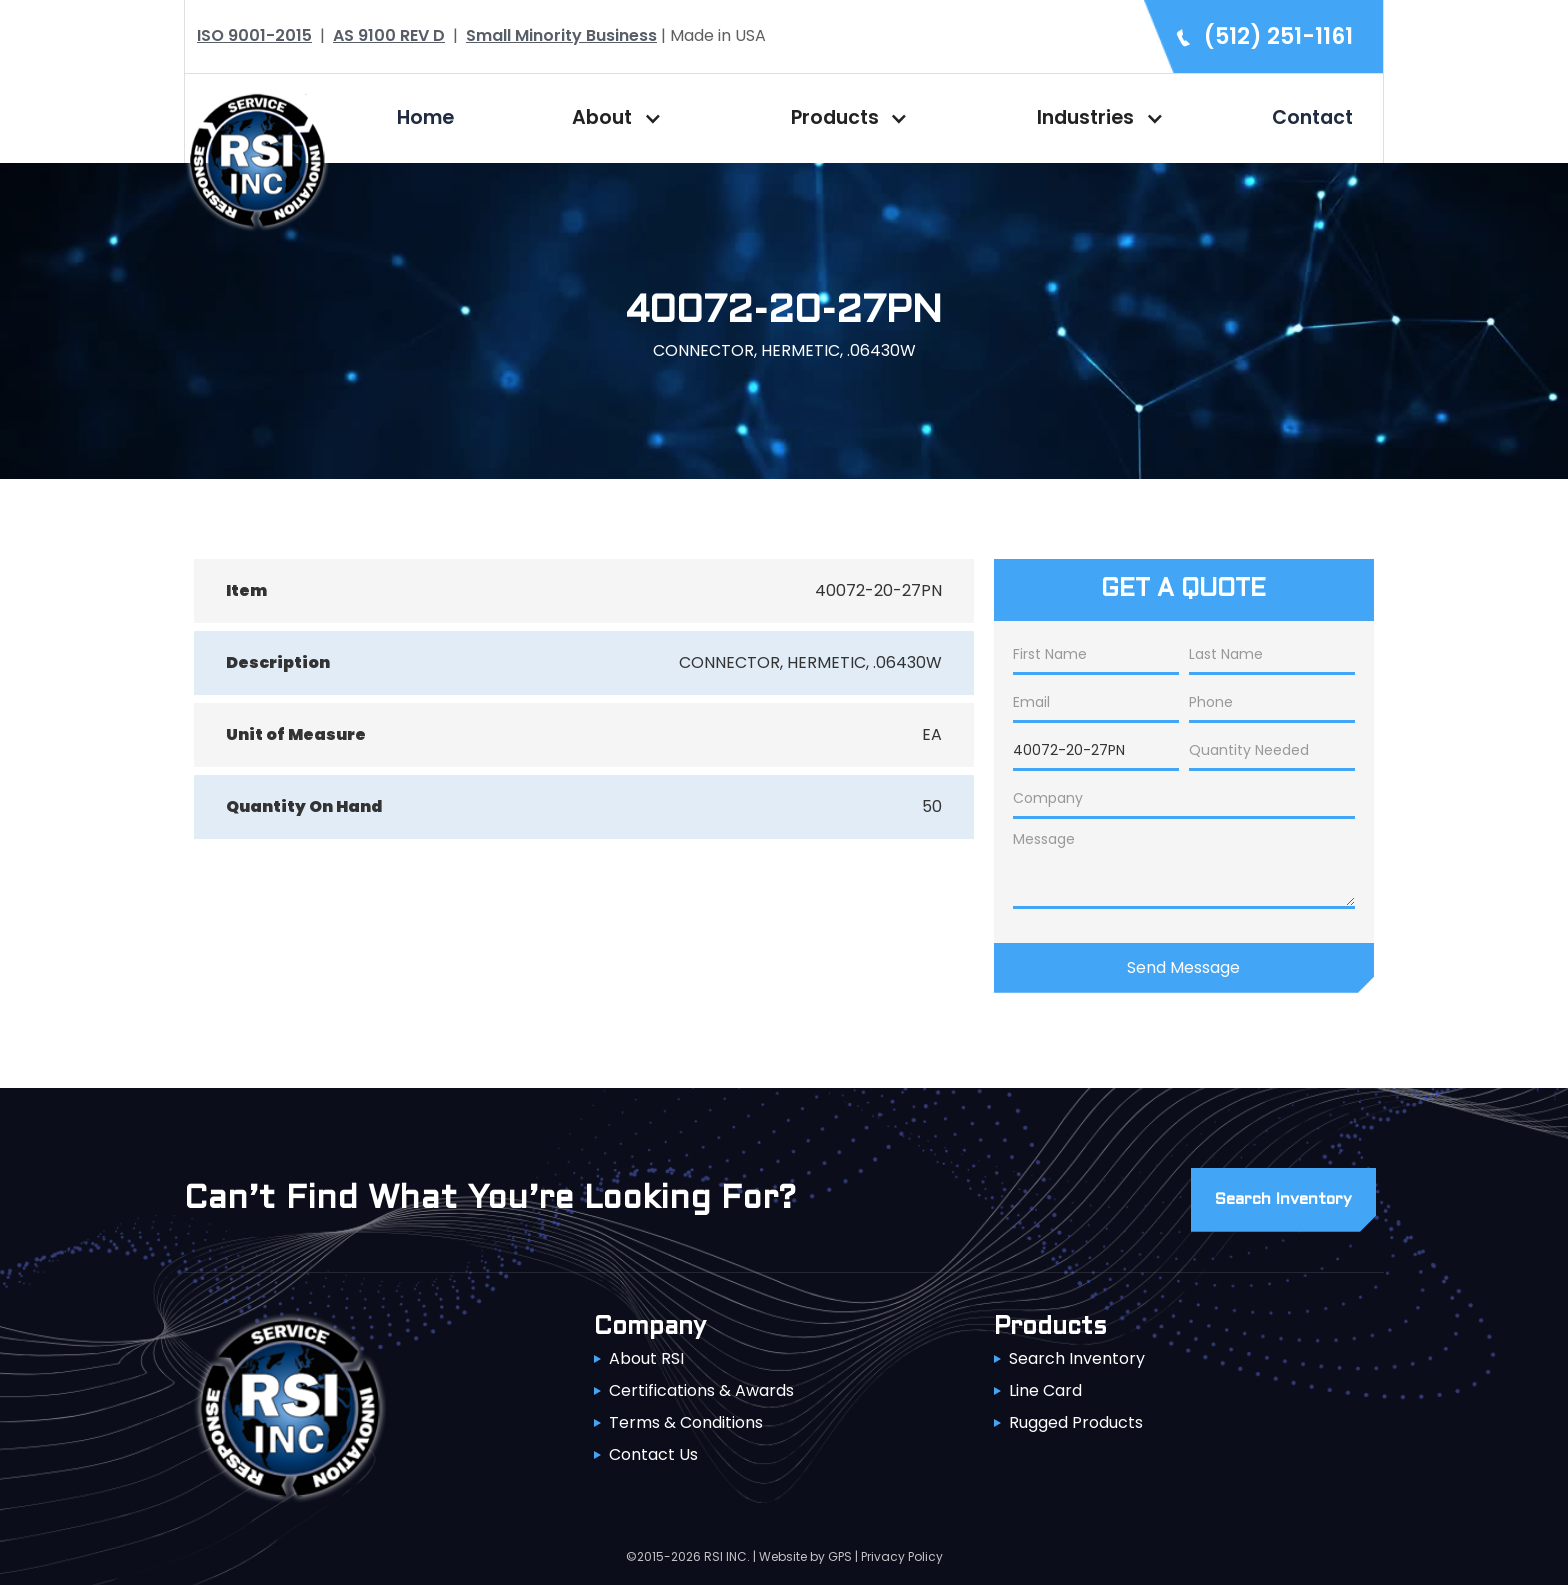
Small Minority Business (561, 35)
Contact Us (653, 1454)
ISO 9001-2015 (254, 35)
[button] (612, 118)
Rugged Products (1076, 1422)
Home (425, 117)
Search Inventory (1077, 1358)
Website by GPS (805, 1556)
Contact (1312, 117)
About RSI (646, 1358)
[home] (257, 158)
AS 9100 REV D (389, 35)
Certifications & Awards (701, 1390)
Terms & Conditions (686, 1422)
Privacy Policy (902, 1556)
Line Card (1045, 1390)
